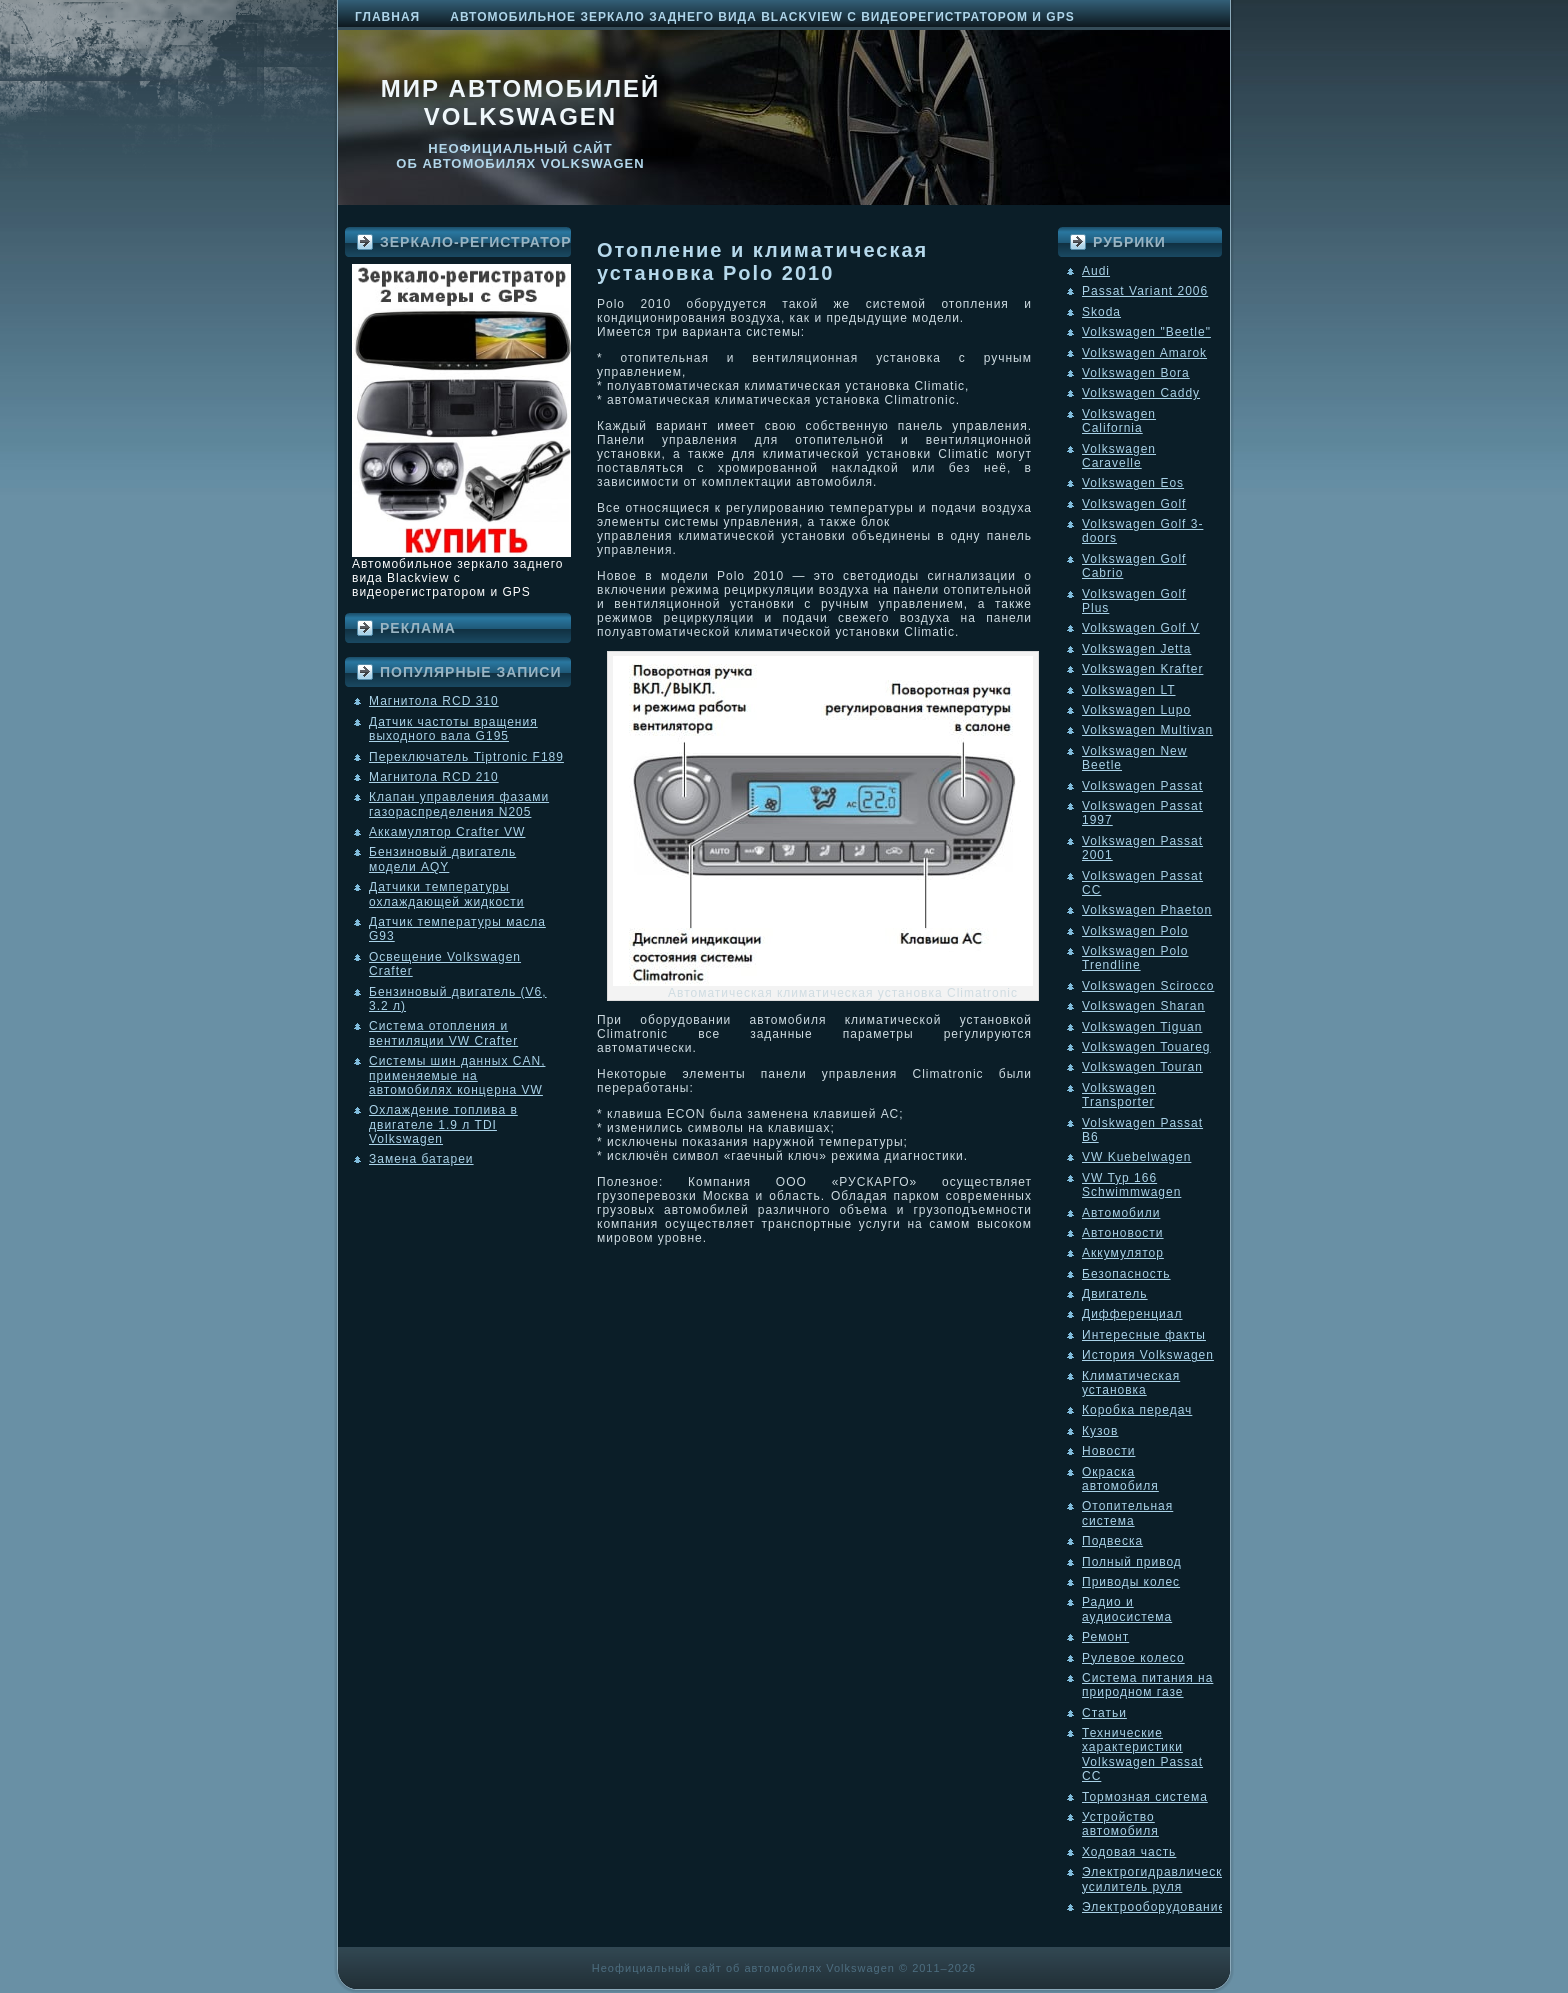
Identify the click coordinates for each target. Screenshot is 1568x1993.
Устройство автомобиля (1120, 1824)
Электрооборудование (1154, 1907)
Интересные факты (1144, 1335)
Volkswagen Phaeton (1147, 910)
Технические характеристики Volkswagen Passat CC (1142, 1754)
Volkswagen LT (1129, 690)
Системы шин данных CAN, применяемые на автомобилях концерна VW (457, 1075)
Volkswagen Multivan (1147, 730)
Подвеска (1112, 1541)
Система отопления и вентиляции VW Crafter (443, 1033)
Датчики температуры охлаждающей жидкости (446, 894)
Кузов (1100, 1431)
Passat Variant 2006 (1145, 291)
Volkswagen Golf (1134, 504)
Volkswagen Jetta (1136, 649)
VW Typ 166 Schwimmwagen (1131, 1185)
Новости (1108, 1451)
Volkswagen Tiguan (1142, 1027)
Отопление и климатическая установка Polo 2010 (762, 261)
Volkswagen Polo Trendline (1135, 958)
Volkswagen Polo (1135, 931)
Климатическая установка (1131, 1383)
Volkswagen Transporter (1119, 1095)
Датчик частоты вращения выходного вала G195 (453, 729)
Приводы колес (1131, 1582)
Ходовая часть (1129, 1852)
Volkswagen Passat (1142, 786)
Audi (1096, 271)
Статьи (1104, 1713)
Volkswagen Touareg (1146, 1047)
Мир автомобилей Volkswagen (521, 102)
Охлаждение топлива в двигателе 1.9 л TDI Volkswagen (443, 1124)
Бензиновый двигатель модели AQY (442, 859)
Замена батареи (421, 1159)
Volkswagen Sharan (1143, 1006)
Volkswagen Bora (1136, 373)
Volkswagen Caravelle (1119, 456)
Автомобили (1121, 1213)
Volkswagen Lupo (1136, 710)
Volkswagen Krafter (1142, 669)
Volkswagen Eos (1133, 483)
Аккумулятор (1123, 1253)
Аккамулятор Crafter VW (447, 832)
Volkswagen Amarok (1144, 353)
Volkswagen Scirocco (1148, 986)
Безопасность (1126, 1274)
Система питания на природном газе (1147, 1685)
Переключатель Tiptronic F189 (466, 757)
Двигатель (1115, 1294)
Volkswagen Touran (1142, 1067)
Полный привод (1132, 1562)
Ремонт (1105, 1637)
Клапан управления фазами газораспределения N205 (459, 804)
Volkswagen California (1119, 421)
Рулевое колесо (1133, 1658)
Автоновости (1123, 1233)
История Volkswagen (1148, 1355)
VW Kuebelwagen (1136, 1157)
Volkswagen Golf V (1141, 628)
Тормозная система (1145, 1797)
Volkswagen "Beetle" (1146, 332)
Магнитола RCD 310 (434, 701)
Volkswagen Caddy (1141, 393)
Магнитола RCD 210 (434, 777)
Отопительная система (1127, 1513)
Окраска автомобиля (1120, 1479)
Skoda (1101, 312)
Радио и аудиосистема (1127, 1609)
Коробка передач (1137, 1410)
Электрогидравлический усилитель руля (1160, 1879)
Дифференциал (1132, 1314)
